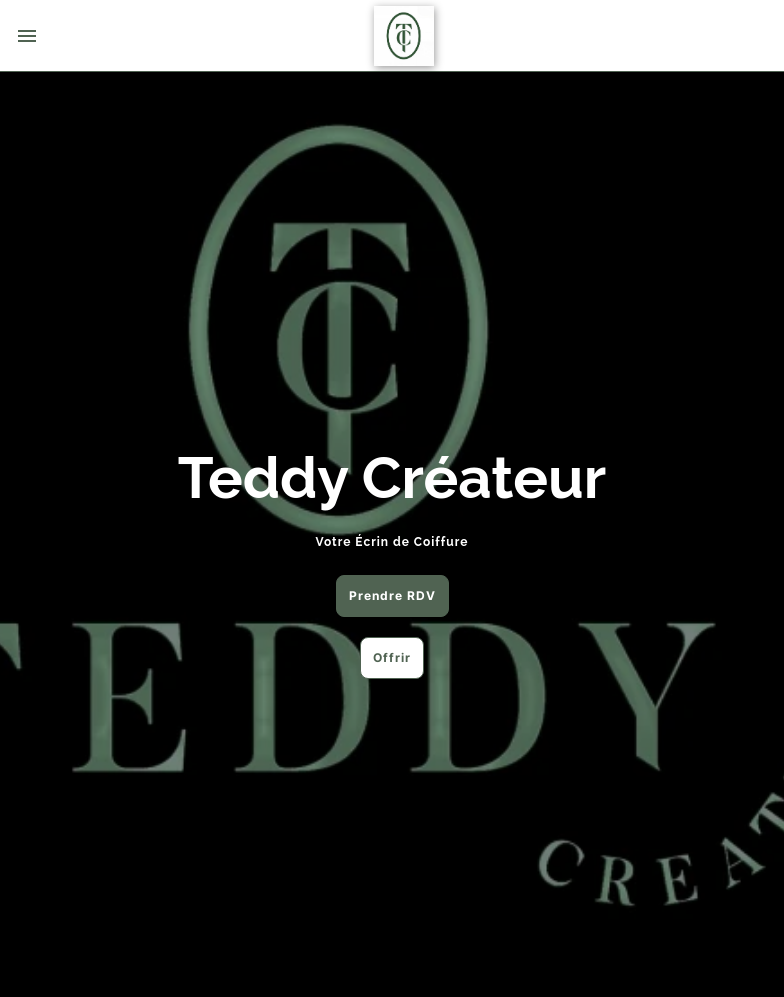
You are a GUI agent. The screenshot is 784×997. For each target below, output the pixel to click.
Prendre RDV (392, 595)
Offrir (392, 657)
